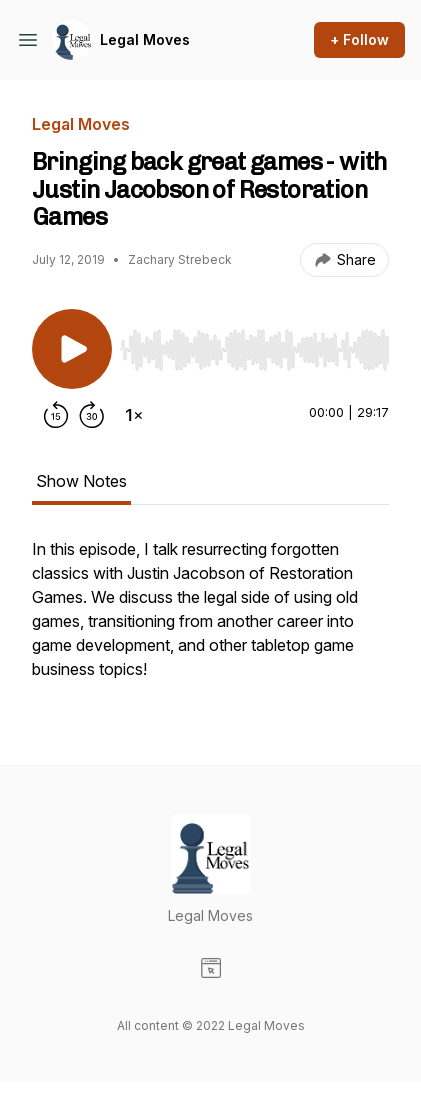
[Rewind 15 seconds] (56, 415)
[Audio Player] (254, 344)
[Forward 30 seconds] (92, 415)
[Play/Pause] (72, 349)
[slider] (254, 350)
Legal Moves (145, 39)
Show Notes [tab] (81, 481)
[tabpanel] (210, 619)
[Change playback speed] (134, 415)
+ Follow (359, 39)
